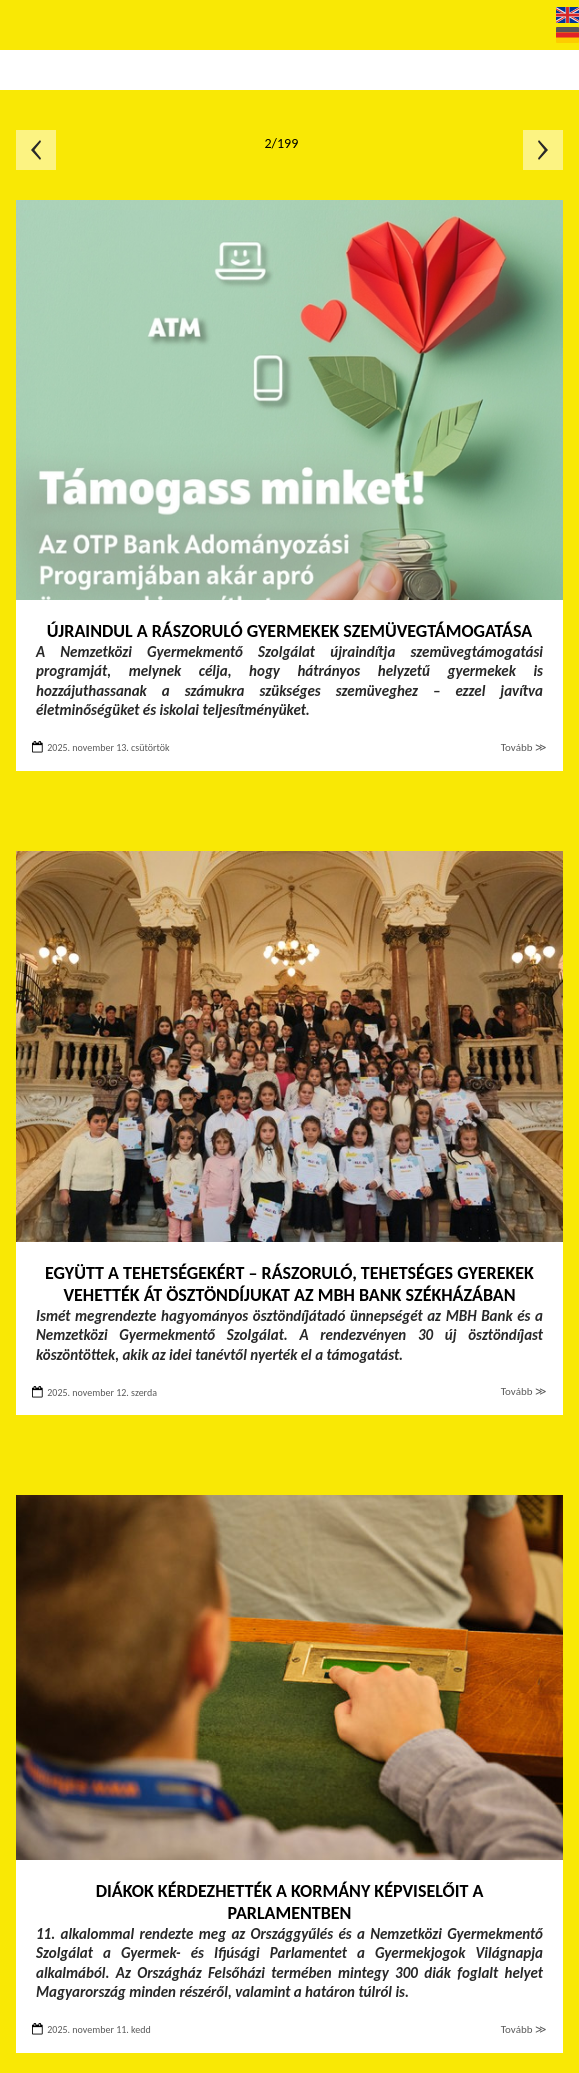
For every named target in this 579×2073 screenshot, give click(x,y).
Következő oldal (543, 150)
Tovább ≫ (524, 747)
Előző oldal (36, 150)
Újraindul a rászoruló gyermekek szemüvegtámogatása (289, 631)
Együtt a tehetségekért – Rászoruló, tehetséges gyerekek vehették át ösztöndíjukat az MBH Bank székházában (289, 1284)
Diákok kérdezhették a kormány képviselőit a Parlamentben (290, 1902)
